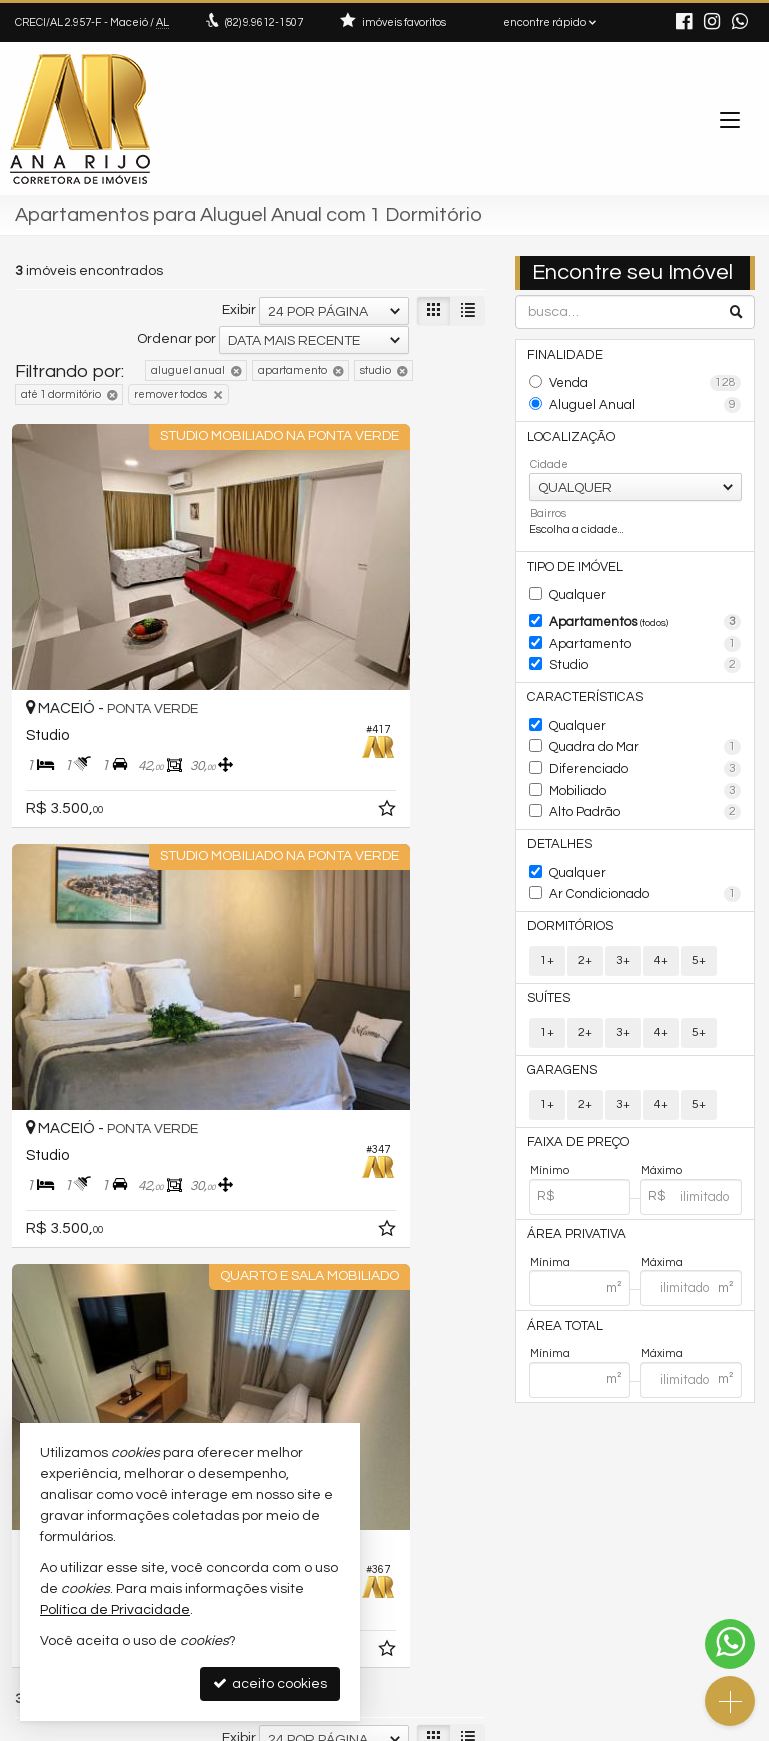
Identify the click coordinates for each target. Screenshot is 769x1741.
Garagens (557, 1015)
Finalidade (561, 353)
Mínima (550, 1201)
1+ (547, 909)
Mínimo (549, 1112)
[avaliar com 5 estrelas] (108, 1156)
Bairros (548, 503)
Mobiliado (645, 755)
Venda (645, 381)
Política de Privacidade (246, 1725)
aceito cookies (270, 1683)
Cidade (549, 454)
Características (576, 672)
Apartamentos (645, 607)
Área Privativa (571, 1174)
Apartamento (645, 625)
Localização (566, 427)
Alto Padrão (645, 774)
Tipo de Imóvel (571, 555)
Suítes (547, 946)
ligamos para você (469, 1534)
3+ (623, 909)
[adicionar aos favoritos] (221, 700)
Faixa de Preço (571, 1085)
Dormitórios (566, 876)
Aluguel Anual (645, 400)
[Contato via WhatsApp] (730, 1644)
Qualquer (575, 581)
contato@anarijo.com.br (483, 1515)
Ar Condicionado (645, 848)
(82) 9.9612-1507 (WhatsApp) (499, 1495)
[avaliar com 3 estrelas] (66, 1156)
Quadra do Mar (645, 718)
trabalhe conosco (466, 1553)
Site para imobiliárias (628, 1725)
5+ (699, 909)
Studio (645, 644)
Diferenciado (645, 737)
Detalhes (556, 802)
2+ (585, 909)
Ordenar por (176, 339)
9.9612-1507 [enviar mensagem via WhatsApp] (264, 22)
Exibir (239, 310)
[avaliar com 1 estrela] (24, 1156)
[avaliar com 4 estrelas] (87, 1156)
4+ (661, 909)
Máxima (662, 1201)
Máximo (661, 1112)
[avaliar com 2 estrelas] (45, 1156)
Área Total (561, 1264)
